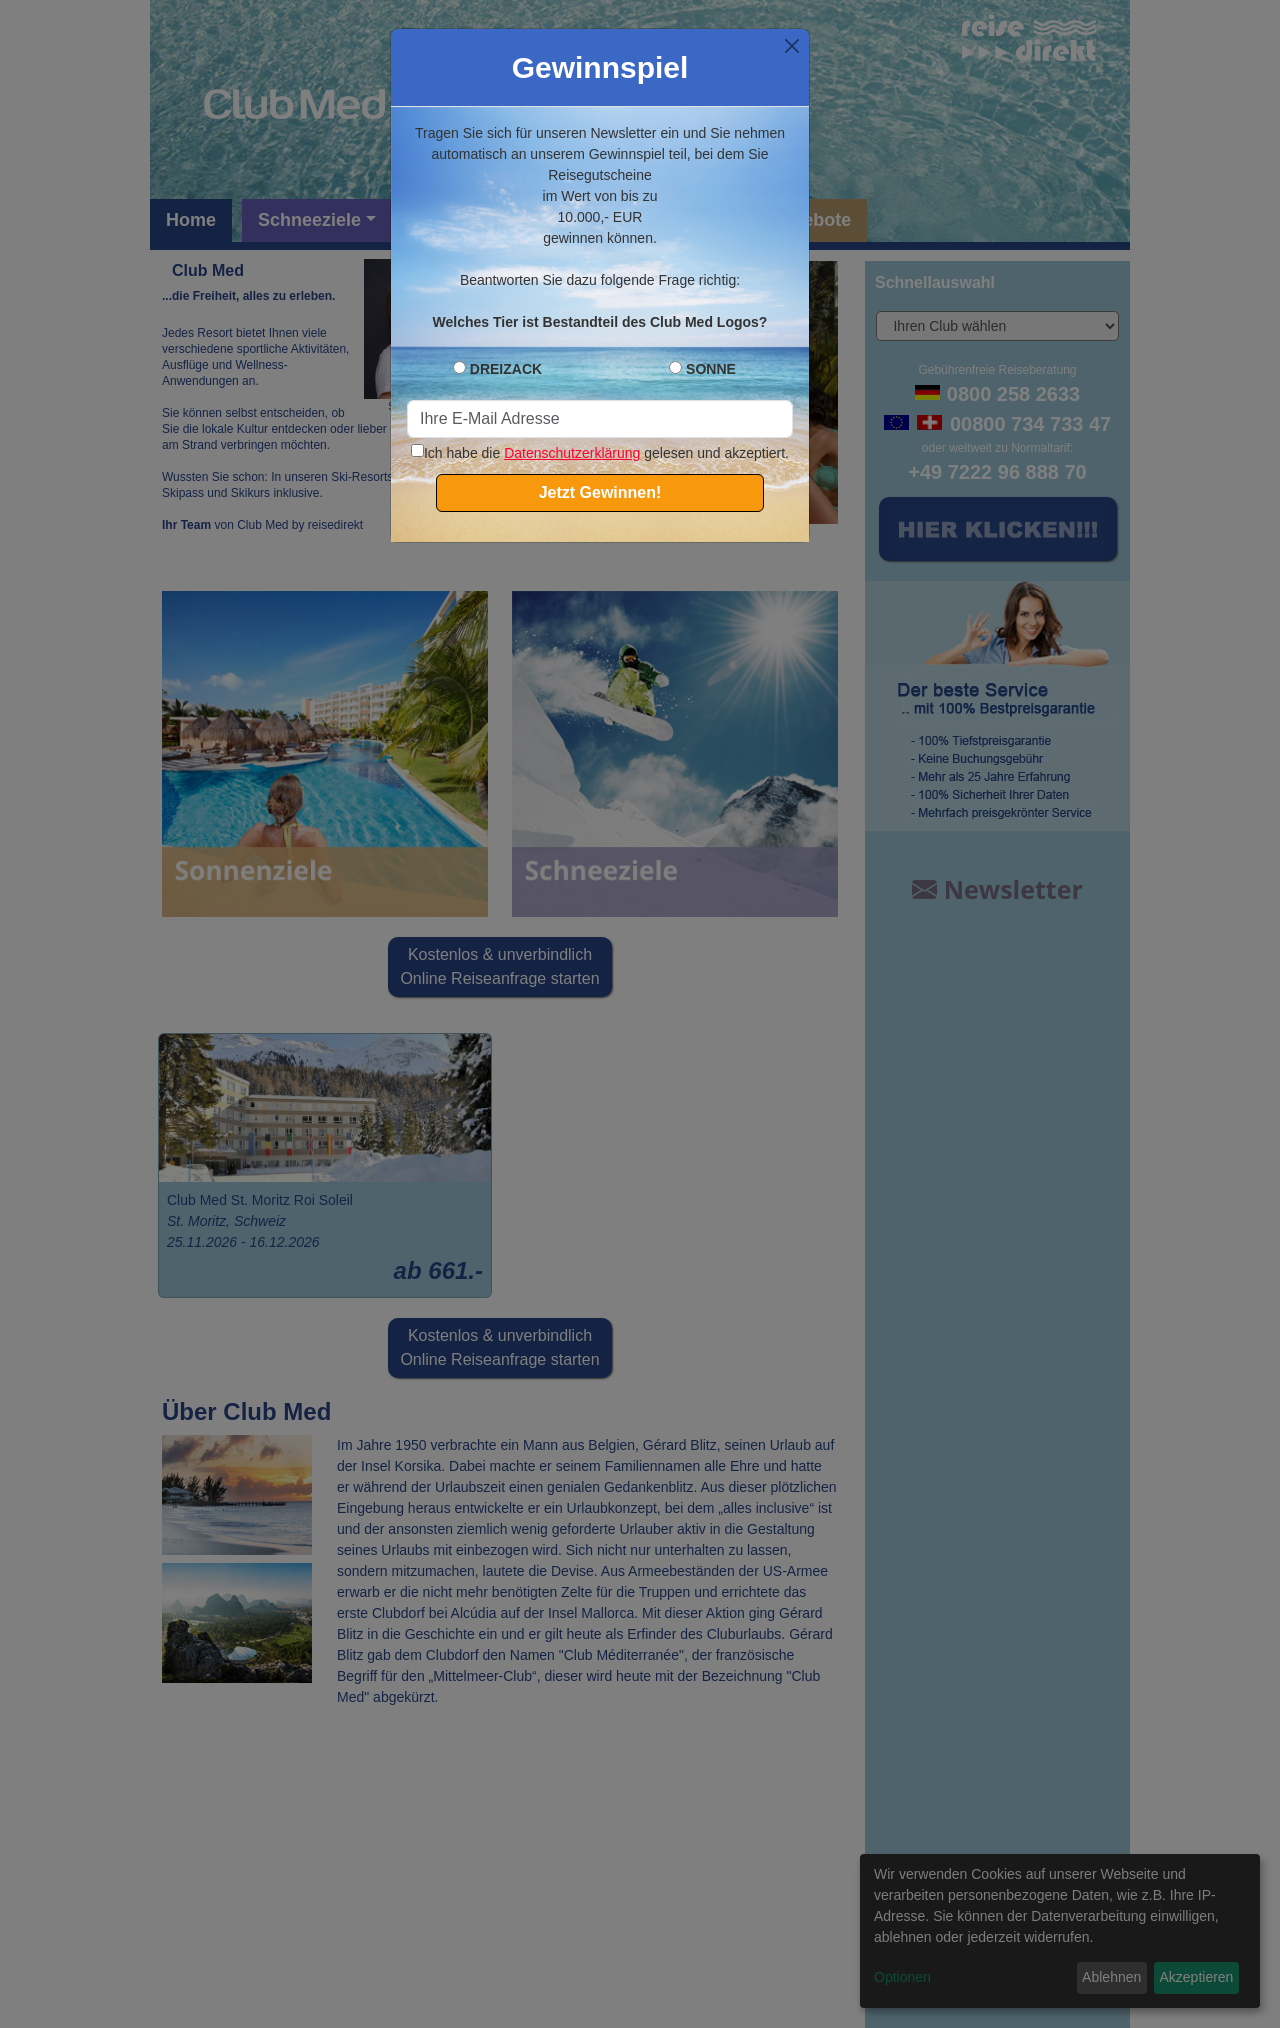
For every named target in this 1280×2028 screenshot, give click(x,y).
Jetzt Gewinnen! (600, 492)
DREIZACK (506, 369)
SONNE (711, 369)
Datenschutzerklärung (572, 453)
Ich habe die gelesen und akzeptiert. (600, 453)
